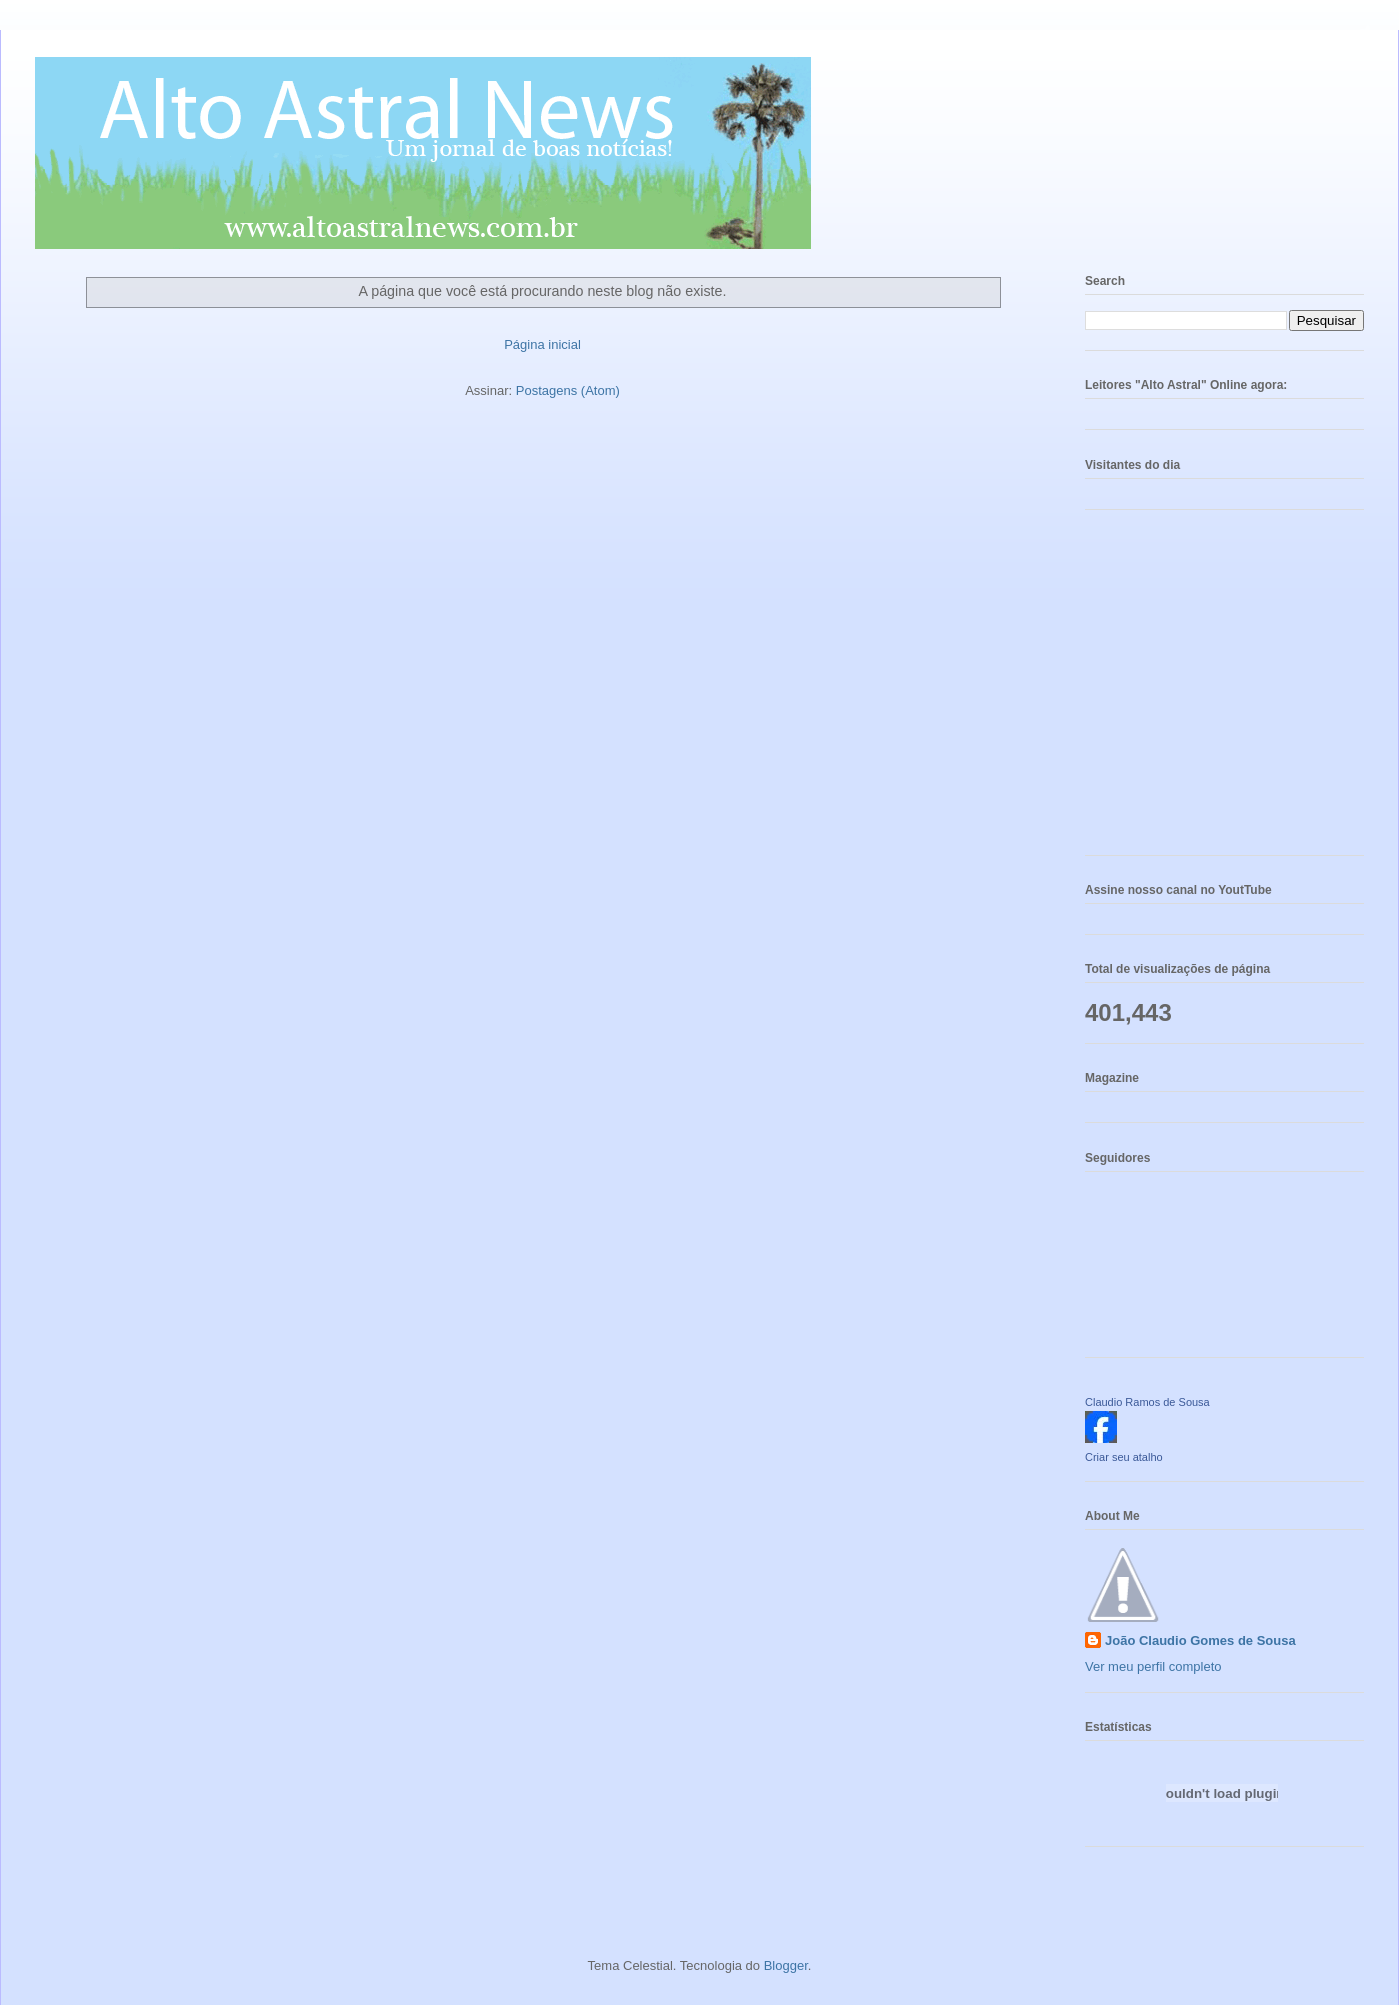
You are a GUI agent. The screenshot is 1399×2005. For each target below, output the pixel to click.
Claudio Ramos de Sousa (1147, 1402)
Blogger (786, 1965)
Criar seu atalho (1124, 1457)
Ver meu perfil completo (1153, 1666)
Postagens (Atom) (568, 390)
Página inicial (542, 344)
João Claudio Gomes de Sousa (1200, 1640)
